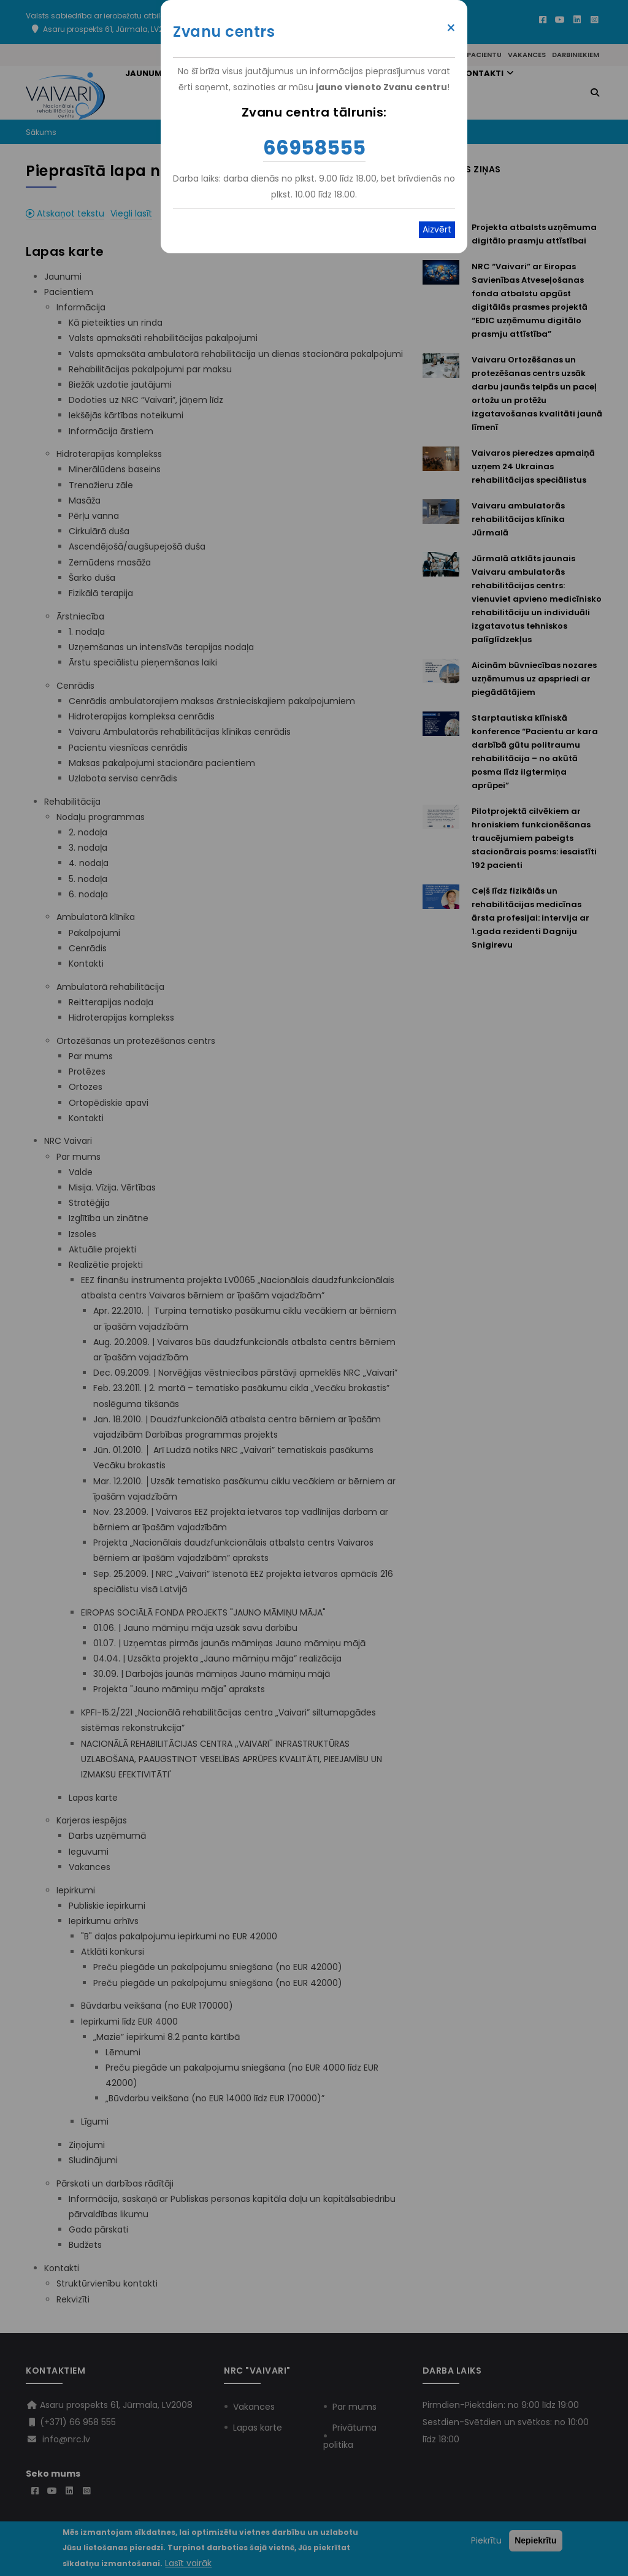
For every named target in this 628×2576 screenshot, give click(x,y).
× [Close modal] (451, 28)
